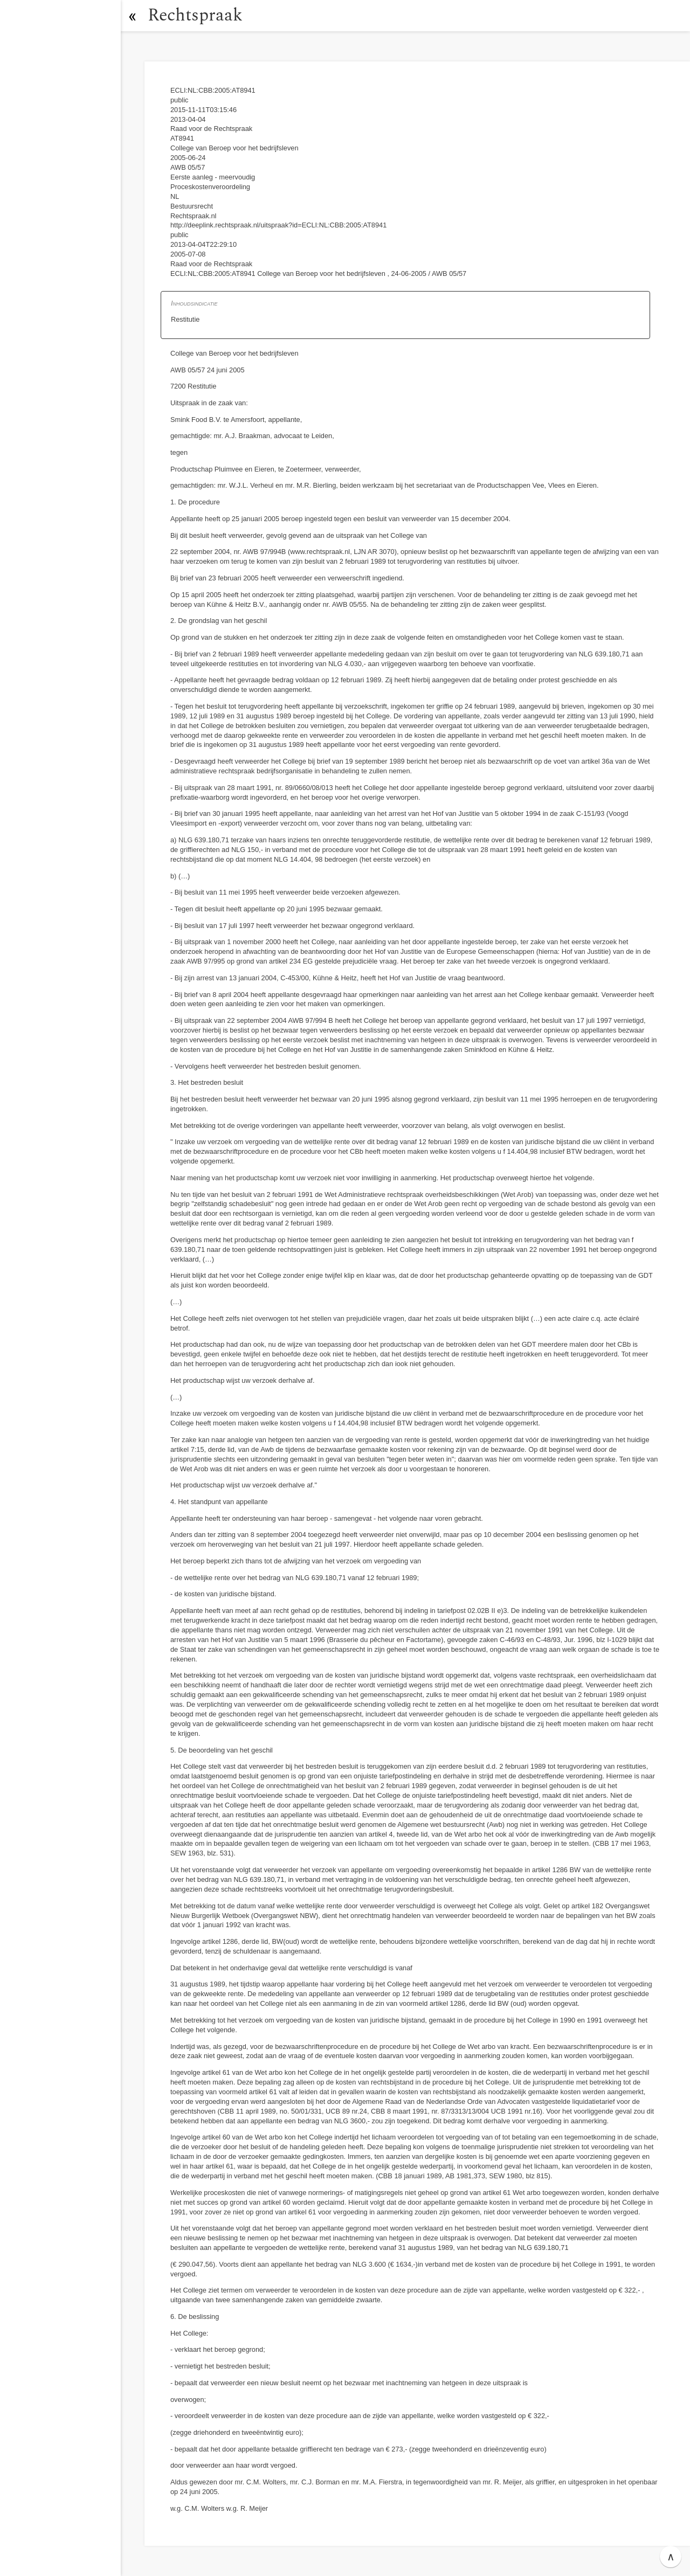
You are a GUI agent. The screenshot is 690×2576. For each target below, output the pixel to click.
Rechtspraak (195, 15)
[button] (132, 15)
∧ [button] (671, 2557)
